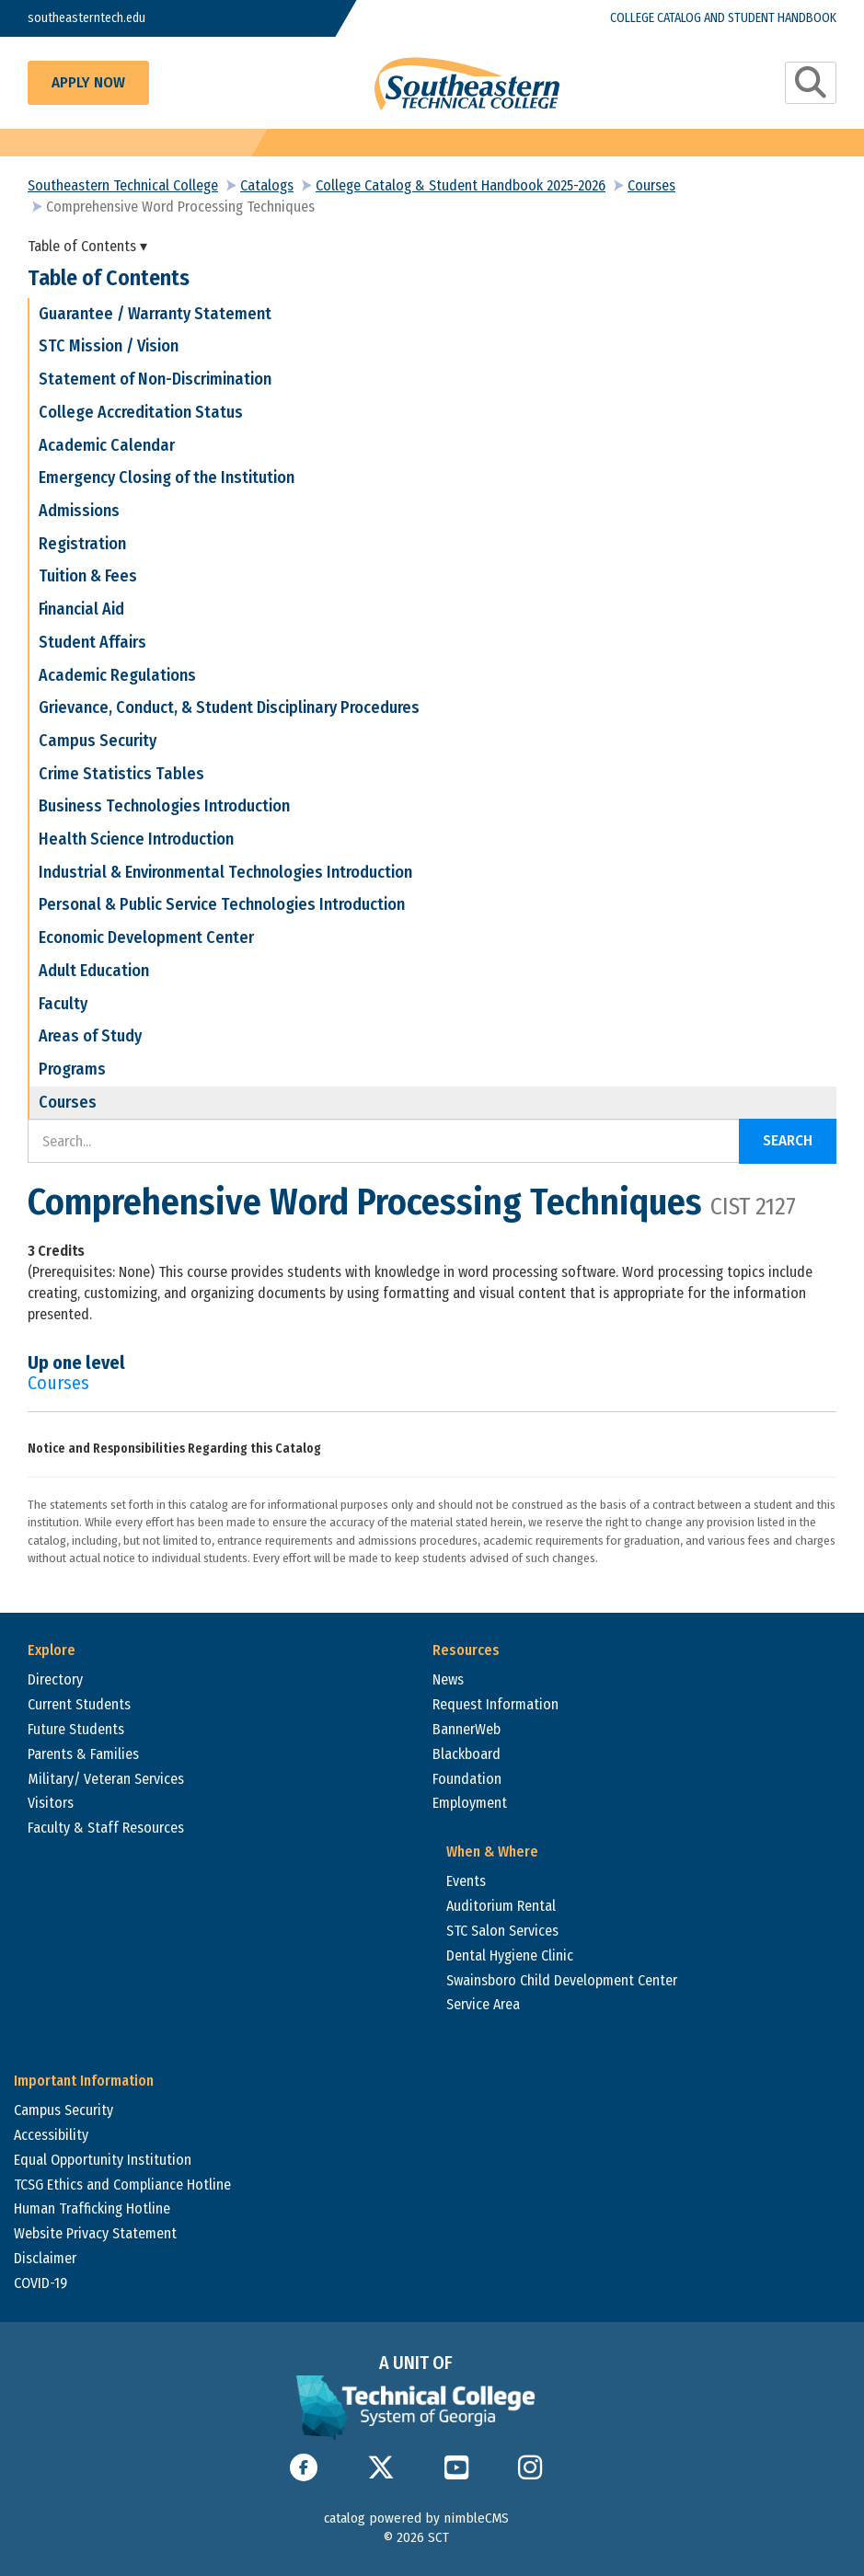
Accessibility (51, 2135)
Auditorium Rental (501, 1906)
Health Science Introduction (136, 839)
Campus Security (97, 740)
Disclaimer (45, 2258)
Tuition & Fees (88, 576)
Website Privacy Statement (95, 2233)
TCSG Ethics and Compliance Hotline (122, 2184)
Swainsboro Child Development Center (561, 1980)
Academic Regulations (117, 675)
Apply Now (88, 82)
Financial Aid (81, 609)
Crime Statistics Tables (121, 774)
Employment (469, 1802)
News (448, 1679)
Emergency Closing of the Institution (166, 477)
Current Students (79, 1704)
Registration (82, 544)
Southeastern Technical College (123, 185)
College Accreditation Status (141, 412)
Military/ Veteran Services (106, 1779)
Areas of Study (90, 1036)
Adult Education (94, 970)
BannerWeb (466, 1729)
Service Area (483, 2004)
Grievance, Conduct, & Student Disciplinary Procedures (229, 707)
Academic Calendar (107, 445)
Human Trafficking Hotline (92, 2208)
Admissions (79, 510)
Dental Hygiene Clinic (509, 1955)
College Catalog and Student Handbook (723, 18)
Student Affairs (92, 642)
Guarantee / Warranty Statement (155, 314)
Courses (651, 185)
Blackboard (466, 1754)
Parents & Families (83, 1754)
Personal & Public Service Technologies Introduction (222, 904)
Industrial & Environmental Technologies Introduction (225, 872)
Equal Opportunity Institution (102, 2159)
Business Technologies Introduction (164, 806)
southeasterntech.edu (86, 18)
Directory (55, 1679)
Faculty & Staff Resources (106, 1827)
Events (466, 1881)
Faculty (63, 1004)
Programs (72, 1069)
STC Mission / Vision (109, 346)
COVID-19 (40, 2283)
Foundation (466, 1779)
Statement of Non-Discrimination (155, 379)
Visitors (51, 1802)
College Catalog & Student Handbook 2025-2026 (460, 185)
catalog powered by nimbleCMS (416, 2518)
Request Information (495, 1704)
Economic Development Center (146, 937)
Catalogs (267, 185)
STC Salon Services (502, 1930)
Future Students (76, 1729)
